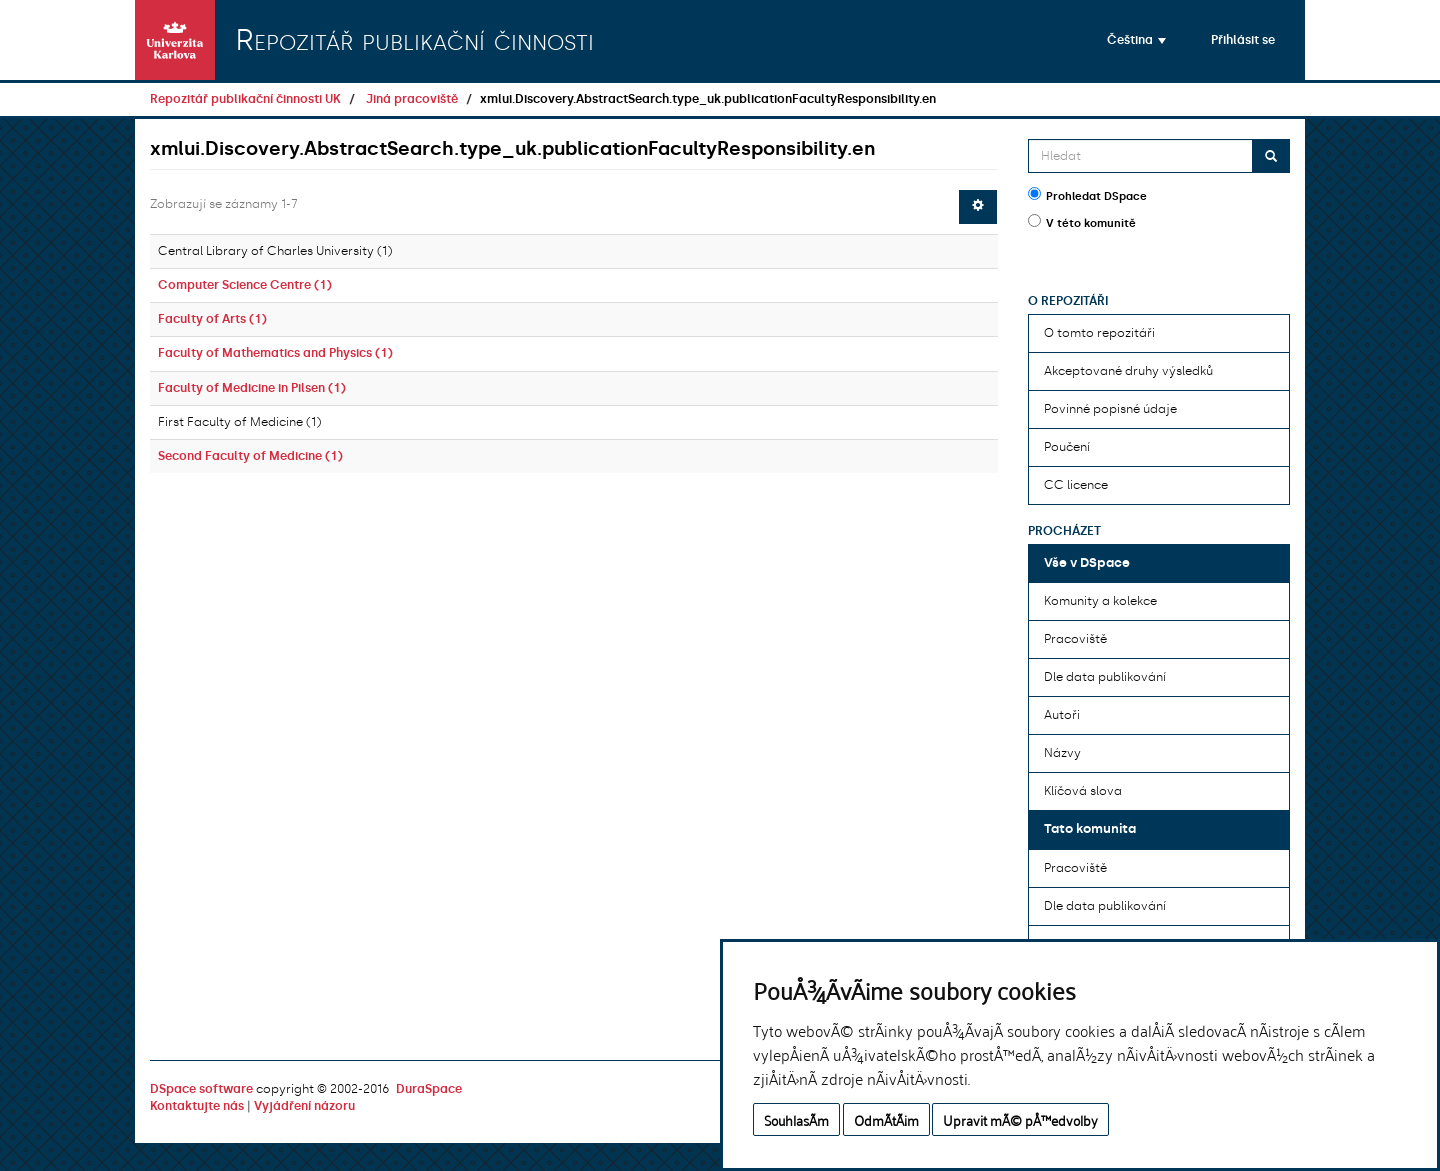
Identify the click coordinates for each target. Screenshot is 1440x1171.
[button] (1136, 40)
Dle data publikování (1105, 677)
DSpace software (201, 1089)
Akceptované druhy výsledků (1128, 371)
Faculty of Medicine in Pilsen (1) (252, 388)
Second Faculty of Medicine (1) (250, 456)
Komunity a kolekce (1100, 601)
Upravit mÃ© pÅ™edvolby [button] (1020, 1119)
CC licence (1076, 485)
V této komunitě (1082, 222)
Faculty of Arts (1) (212, 319)
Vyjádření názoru (304, 1106)
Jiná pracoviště (412, 99)
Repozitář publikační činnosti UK (245, 99)
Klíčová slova (1083, 791)
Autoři (1062, 715)
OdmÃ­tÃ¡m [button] (886, 1119)
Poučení (1067, 447)
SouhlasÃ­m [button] (796, 1119)
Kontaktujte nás (197, 1106)
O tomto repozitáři (1099, 333)
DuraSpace (429, 1089)
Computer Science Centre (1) (245, 285)
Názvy (1062, 753)
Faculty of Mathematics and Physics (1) (275, 353)
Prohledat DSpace (1087, 195)
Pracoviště (1075, 639)
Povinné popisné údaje (1110, 409)
